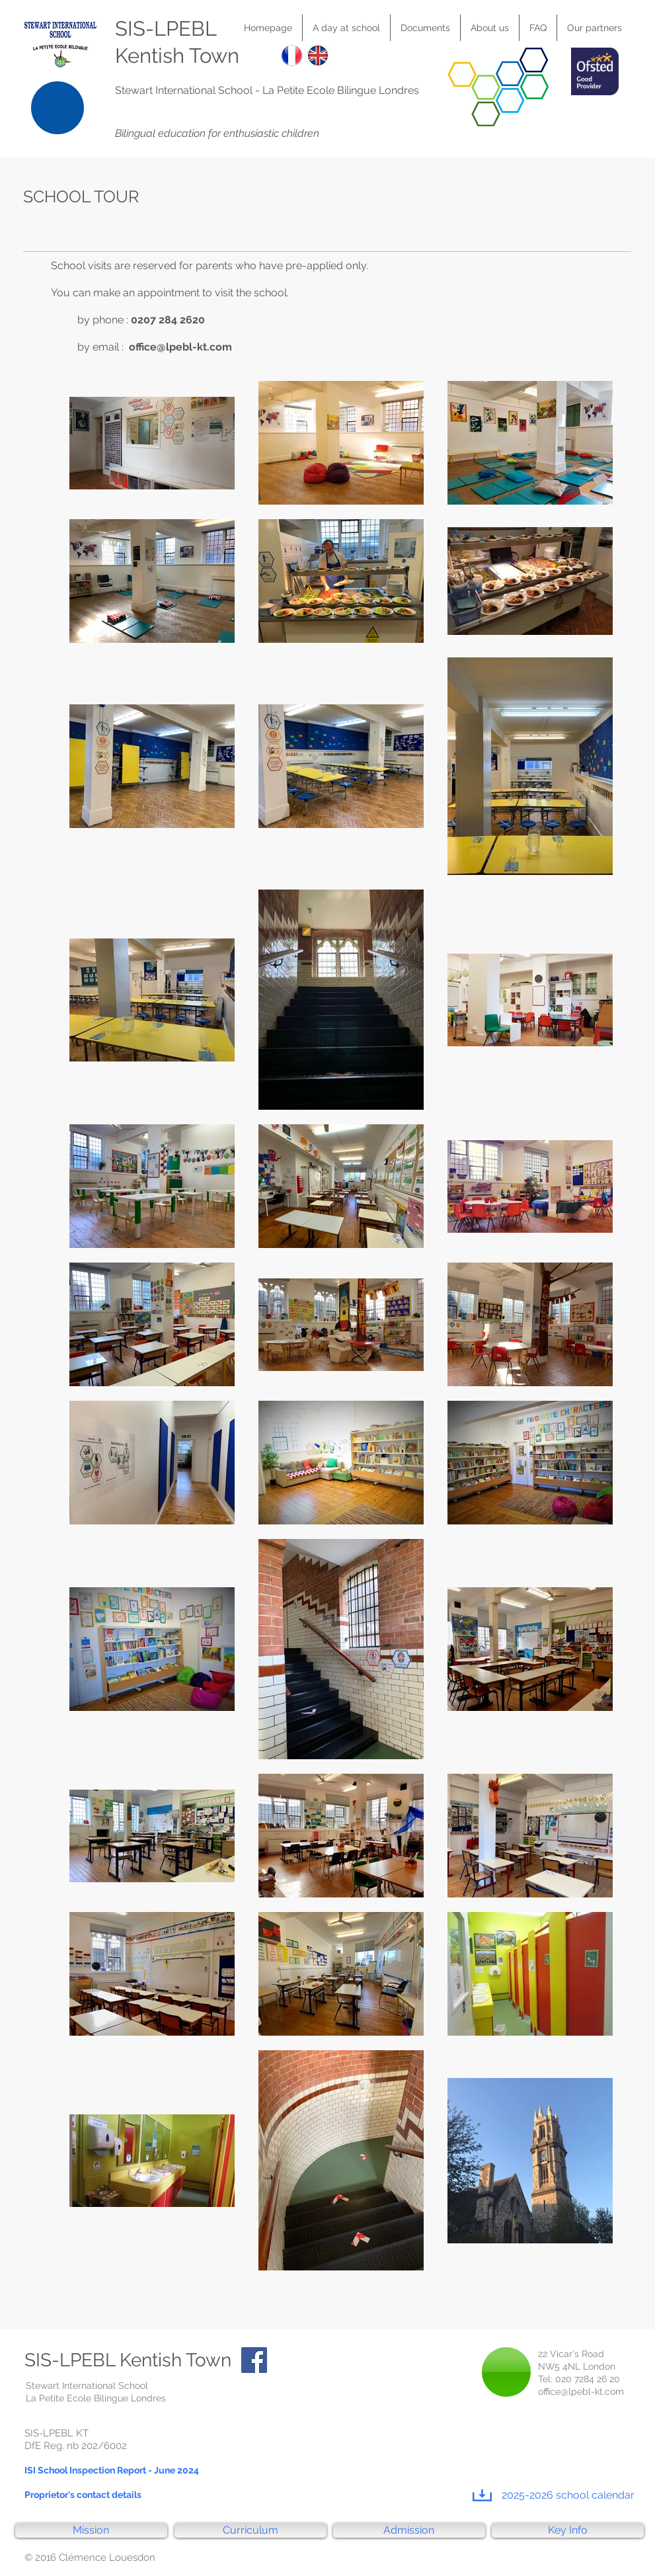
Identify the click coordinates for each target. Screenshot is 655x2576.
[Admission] (409, 2530)
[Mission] (91, 2530)
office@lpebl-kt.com (180, 347)
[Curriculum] (250, 2530)
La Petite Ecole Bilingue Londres (340, 90)
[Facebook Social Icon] (254, 2360)
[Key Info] (568, 2530)
